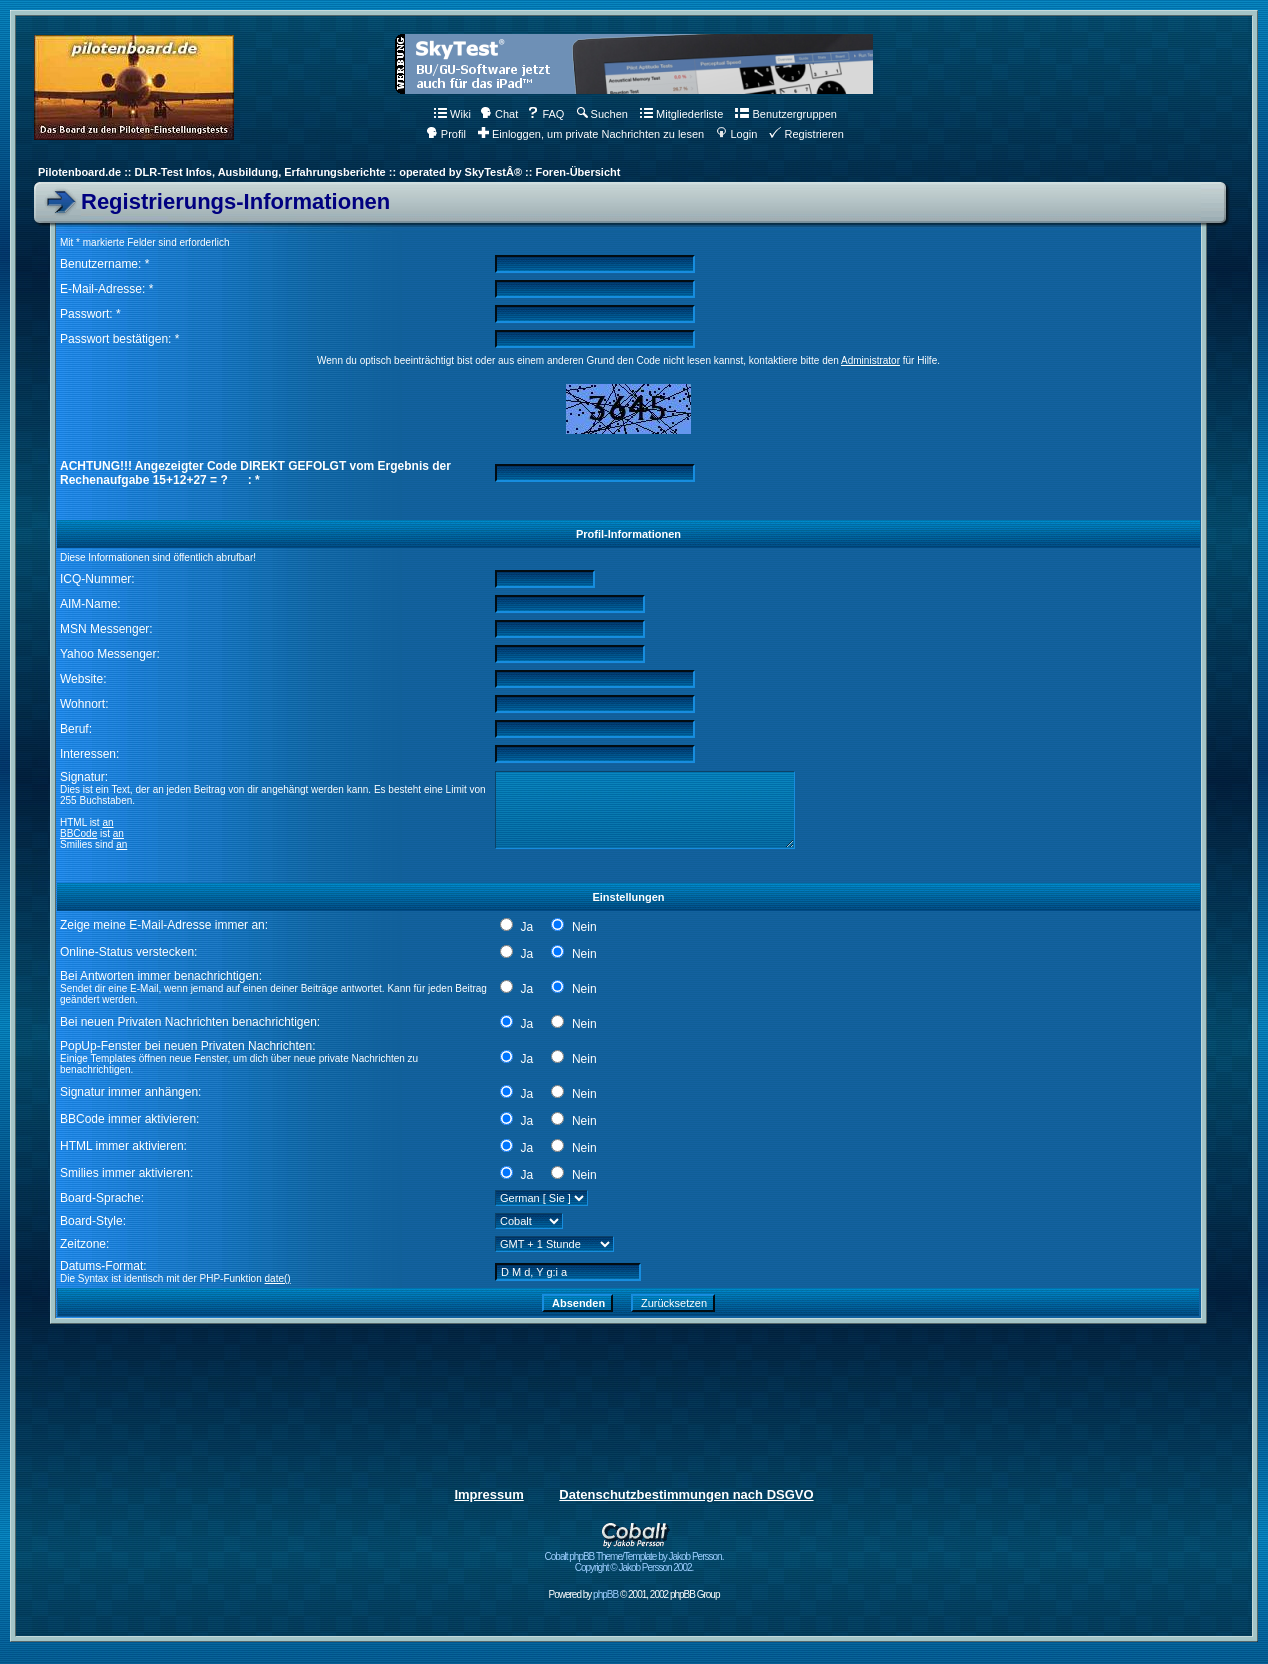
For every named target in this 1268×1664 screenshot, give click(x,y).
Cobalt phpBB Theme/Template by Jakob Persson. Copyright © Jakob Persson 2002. (634, 1557)
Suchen (602, 114)
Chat (499, 114)
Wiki (452, 114)
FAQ (545, 114)
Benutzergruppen (785, 114)
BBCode (78, 833)
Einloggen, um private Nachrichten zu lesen (591, 134)
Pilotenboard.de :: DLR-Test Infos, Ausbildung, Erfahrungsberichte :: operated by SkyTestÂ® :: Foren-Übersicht (329, 172)
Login (736, 134)
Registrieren (806, 134)
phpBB (605, 1594)
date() (278, 1278)
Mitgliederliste (681, 114)
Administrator (870, 360)
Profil (446, 134)
